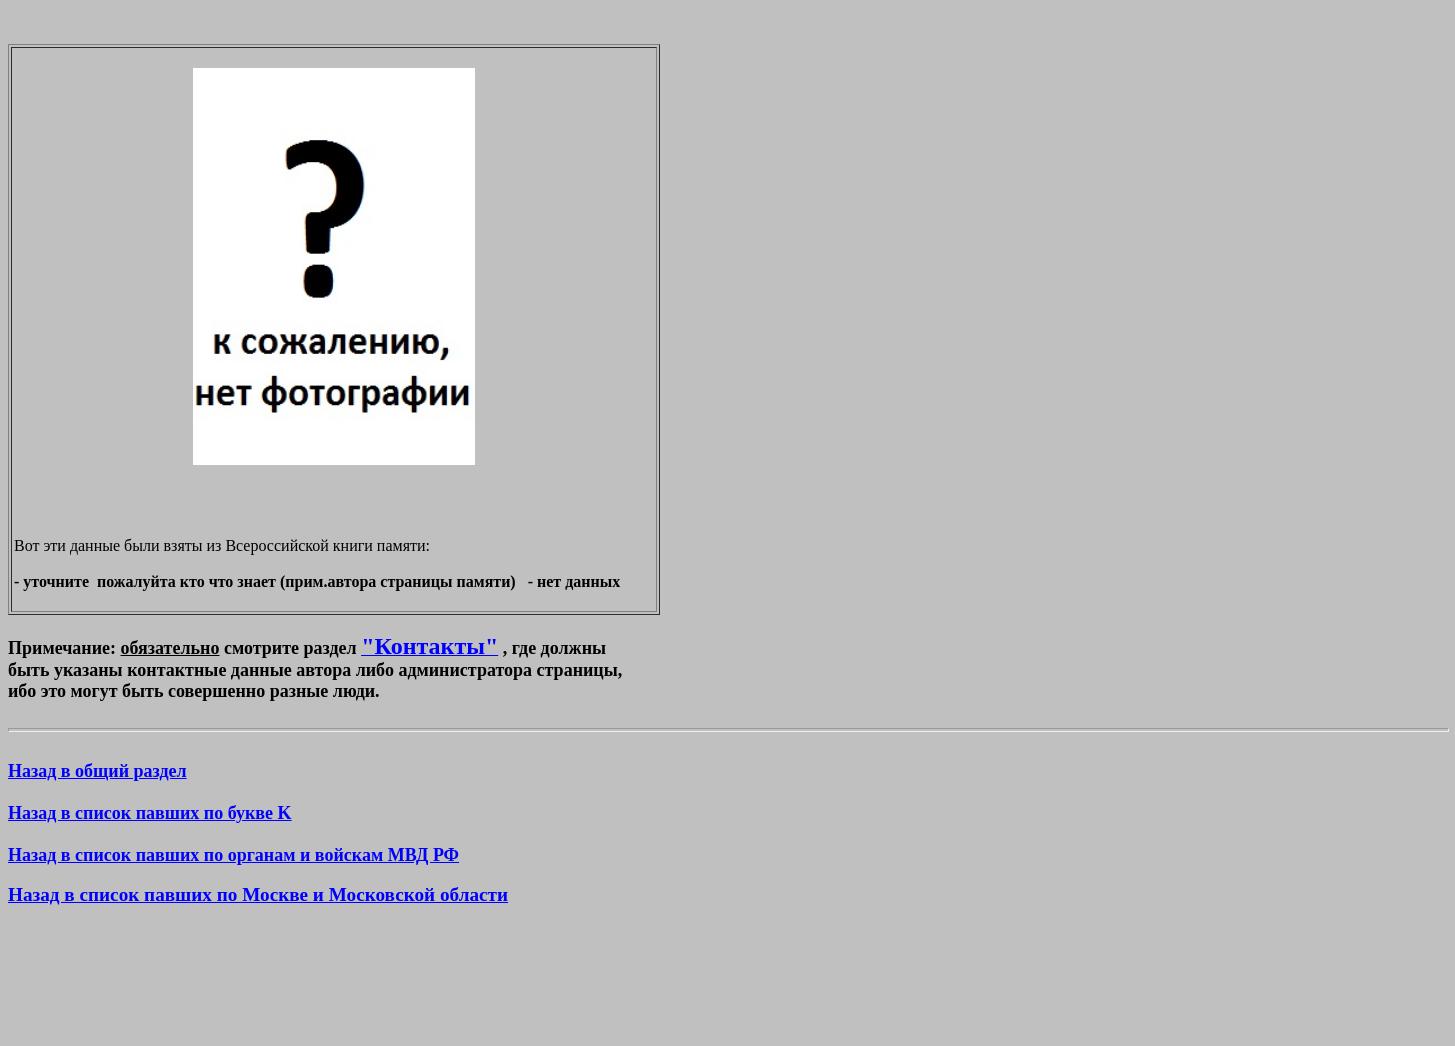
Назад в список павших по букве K (150, 813)
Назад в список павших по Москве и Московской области (258, 894)
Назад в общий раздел (97, 771)
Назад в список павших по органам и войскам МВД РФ (233, 855)
